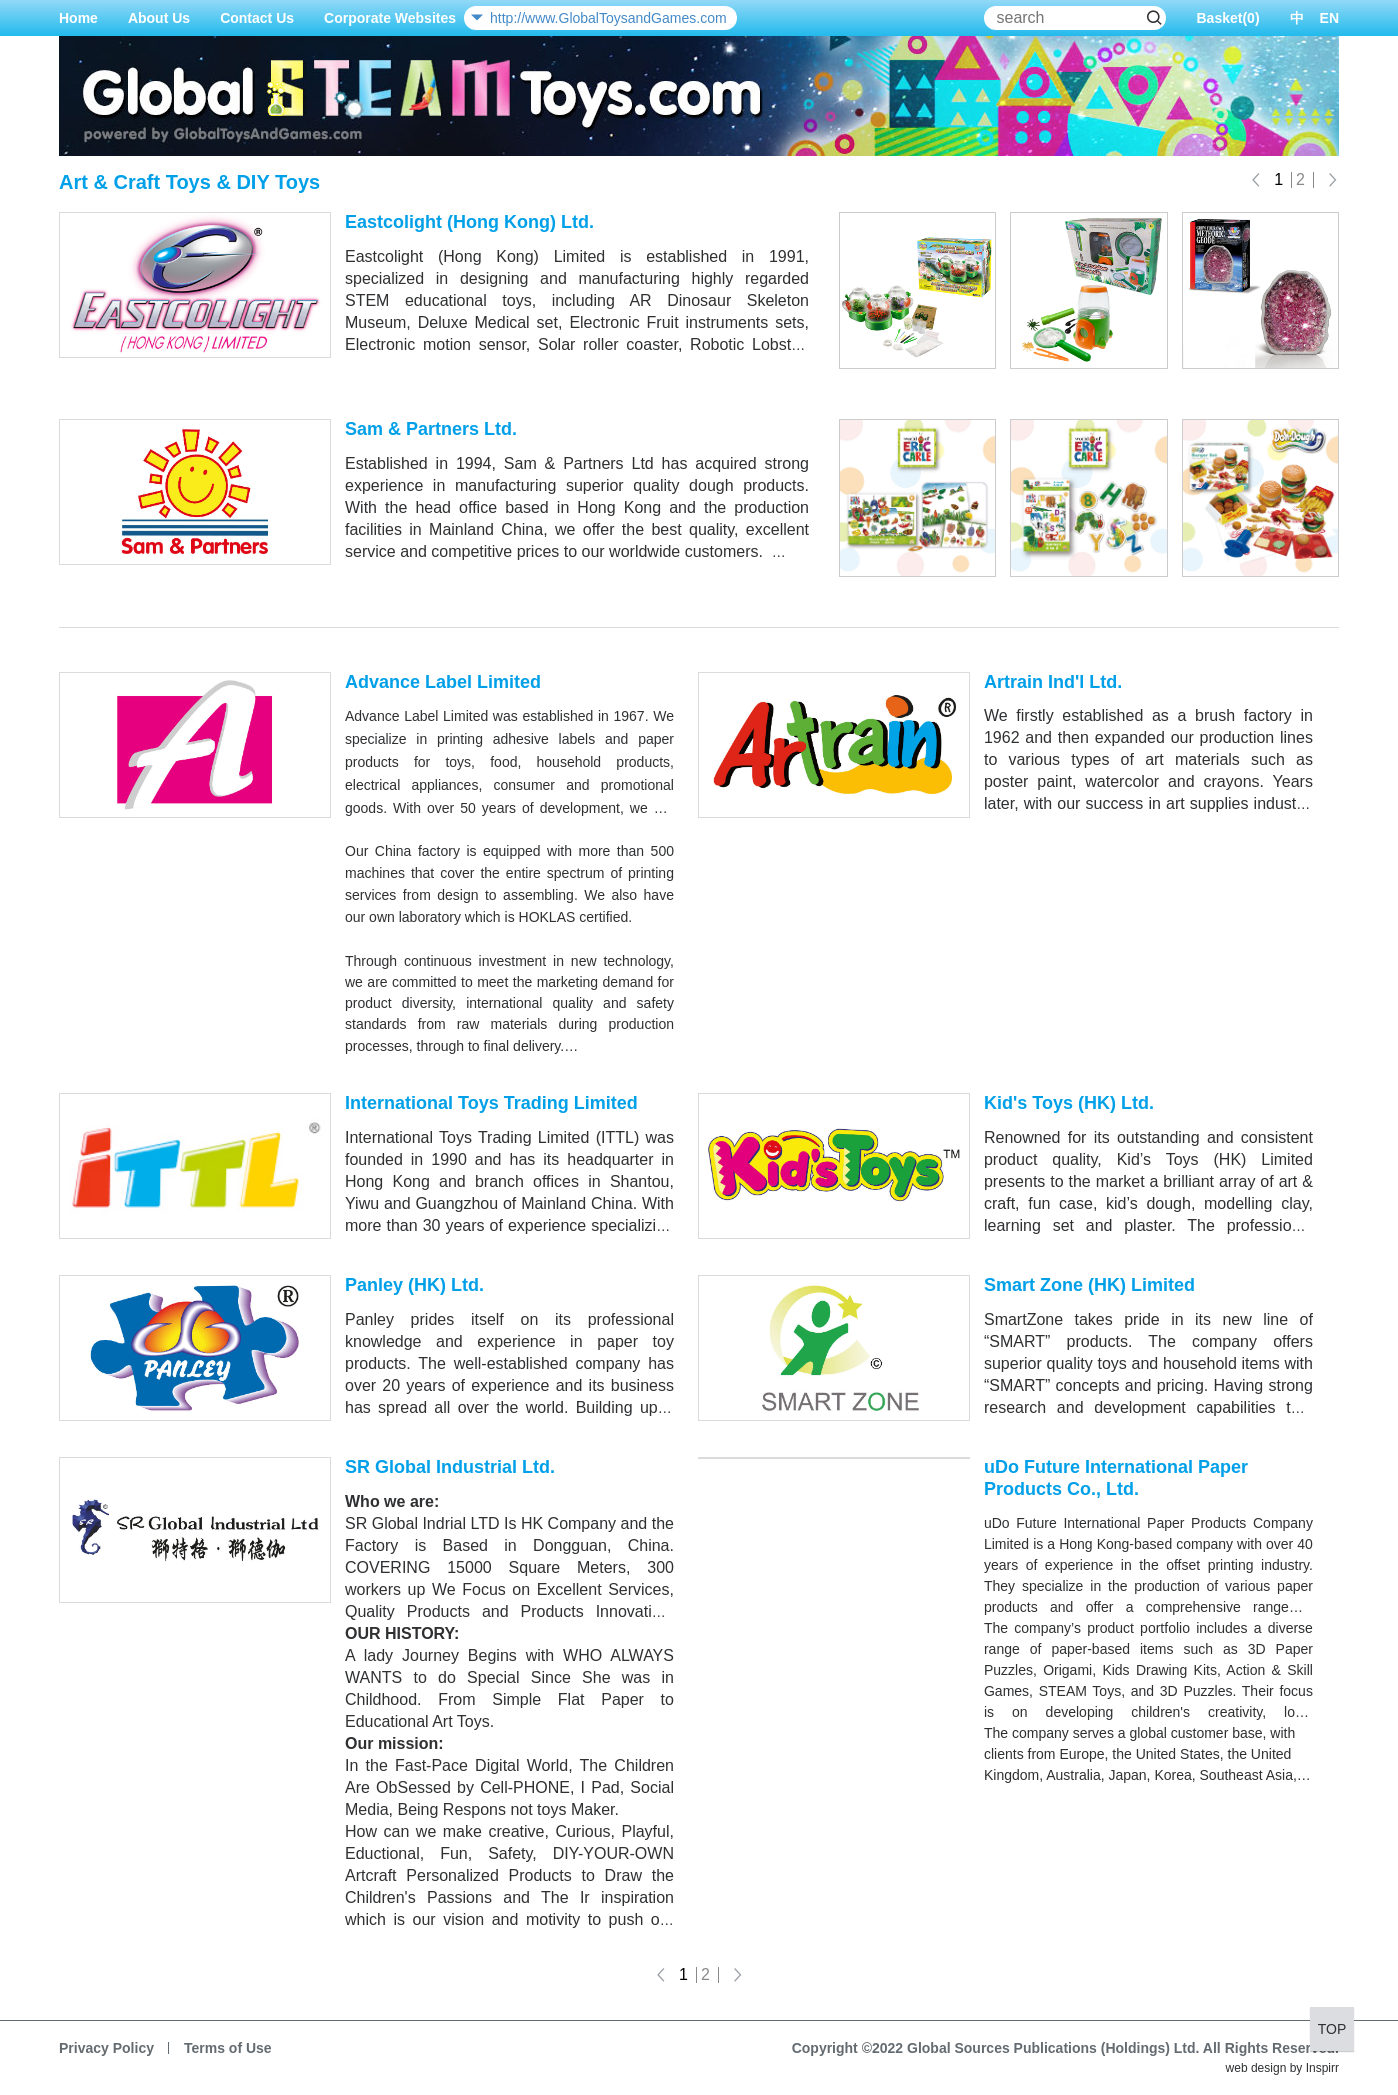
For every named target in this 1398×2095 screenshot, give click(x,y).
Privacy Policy (106, 2048)
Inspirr (1322, 2068)
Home (78, 18)
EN (1329, 18)
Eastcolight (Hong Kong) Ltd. (469, 222)
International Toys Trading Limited (491, 1103)
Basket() (1227, 18)
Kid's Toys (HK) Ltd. (1069, 1103)
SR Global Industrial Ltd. (450, 1467)
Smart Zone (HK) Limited (1089, 1285)
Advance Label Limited (443, 682)
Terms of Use (228, 2048)
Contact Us (257, 18)
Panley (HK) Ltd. (414, 1285)
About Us (159, 18)
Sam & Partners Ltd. (431, 429)
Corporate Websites (390, 18)
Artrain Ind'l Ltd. (1053, 682)
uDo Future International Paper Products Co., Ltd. (1116, 1478)
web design (1256, 2068)
